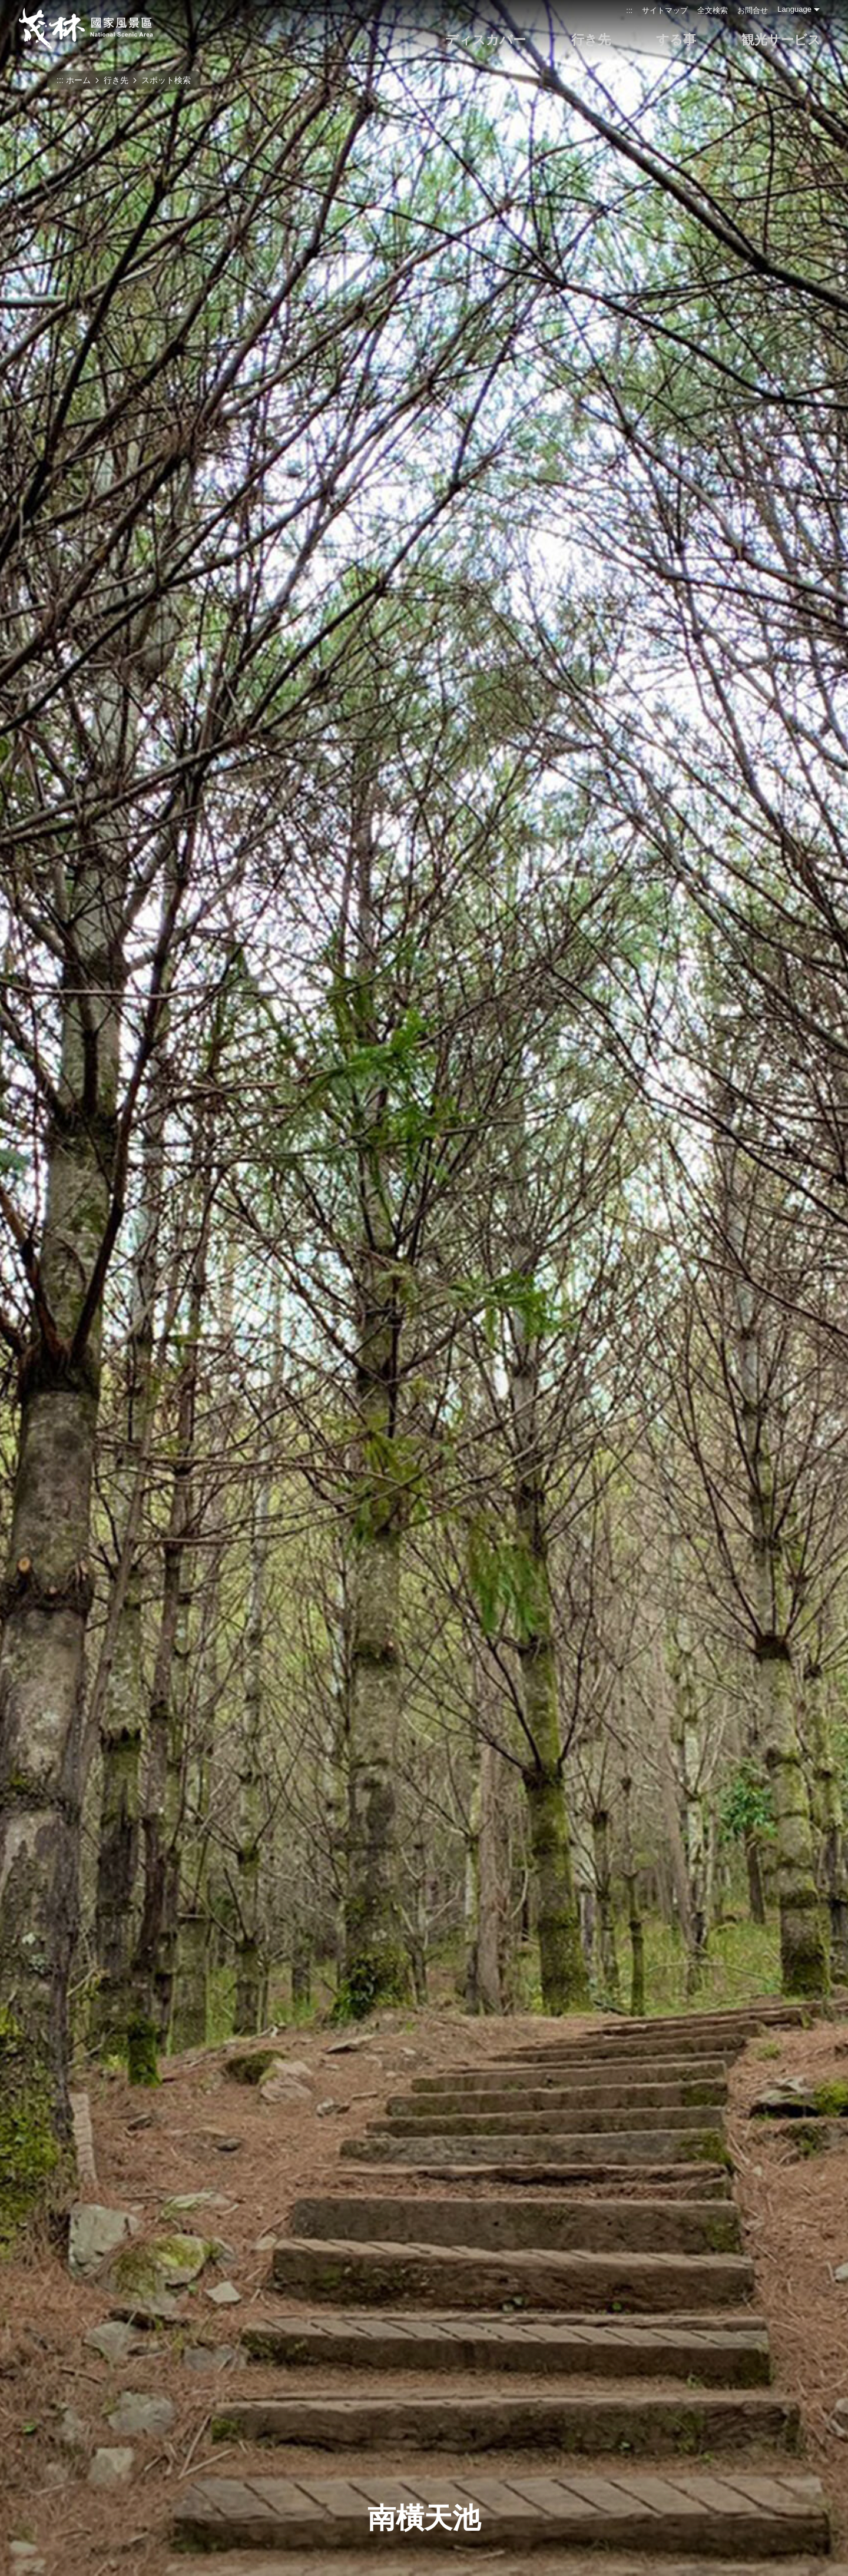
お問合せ (752, 10)
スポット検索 (166, 80)
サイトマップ (665, 10)
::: (629, 10)
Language (794, 9)
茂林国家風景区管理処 (84, 28)
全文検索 (712, 10)
